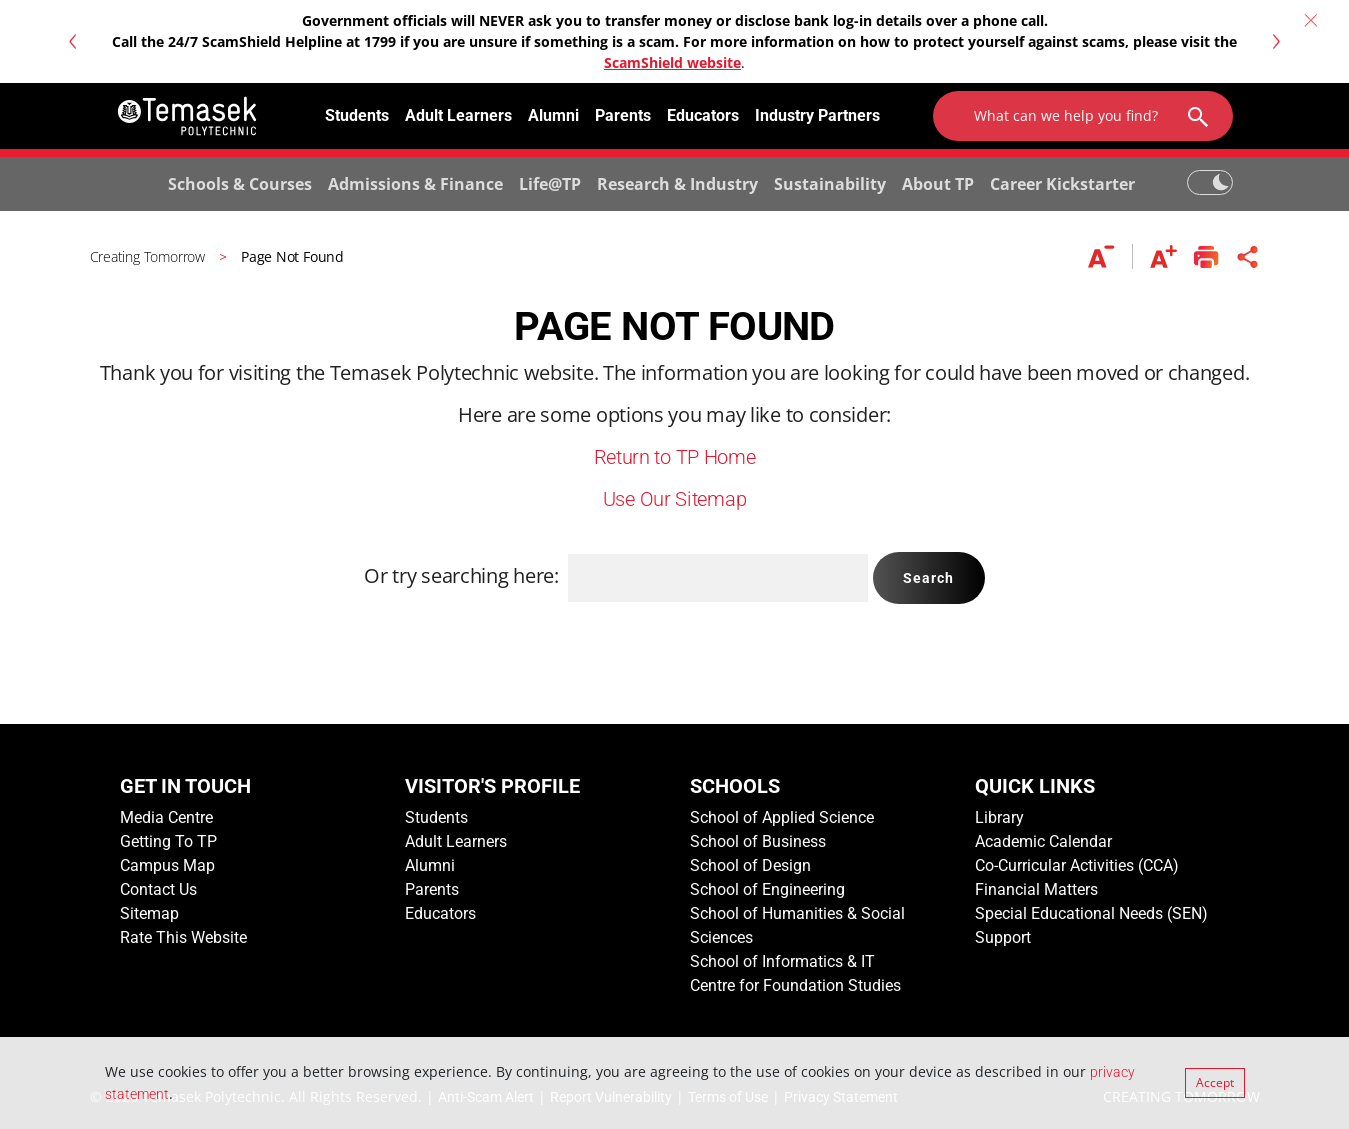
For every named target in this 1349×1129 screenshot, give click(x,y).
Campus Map (167, 865)
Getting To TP (168, 841)
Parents (623, 115)
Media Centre (166, 817)
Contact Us (158, 889)
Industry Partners (817, 115)
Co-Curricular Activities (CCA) (1077, 865)
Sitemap (149, 913)
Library (999, 817)
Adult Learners (458, 115)
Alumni (553, 115)
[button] (72, 41)
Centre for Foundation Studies (795, 985)
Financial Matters (1036, 889)
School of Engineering (767, 889)
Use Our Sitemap (675, 499)
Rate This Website (183, 937)
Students (357, 115)
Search (929, 578)
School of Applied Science (782, 817)
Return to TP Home (675, 457)
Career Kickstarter (1062, 184)
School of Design (750, 865)
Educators (703, 115)
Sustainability (830, 184)
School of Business (758, 841)
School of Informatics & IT (782, 961)
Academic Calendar (1043, 841)
